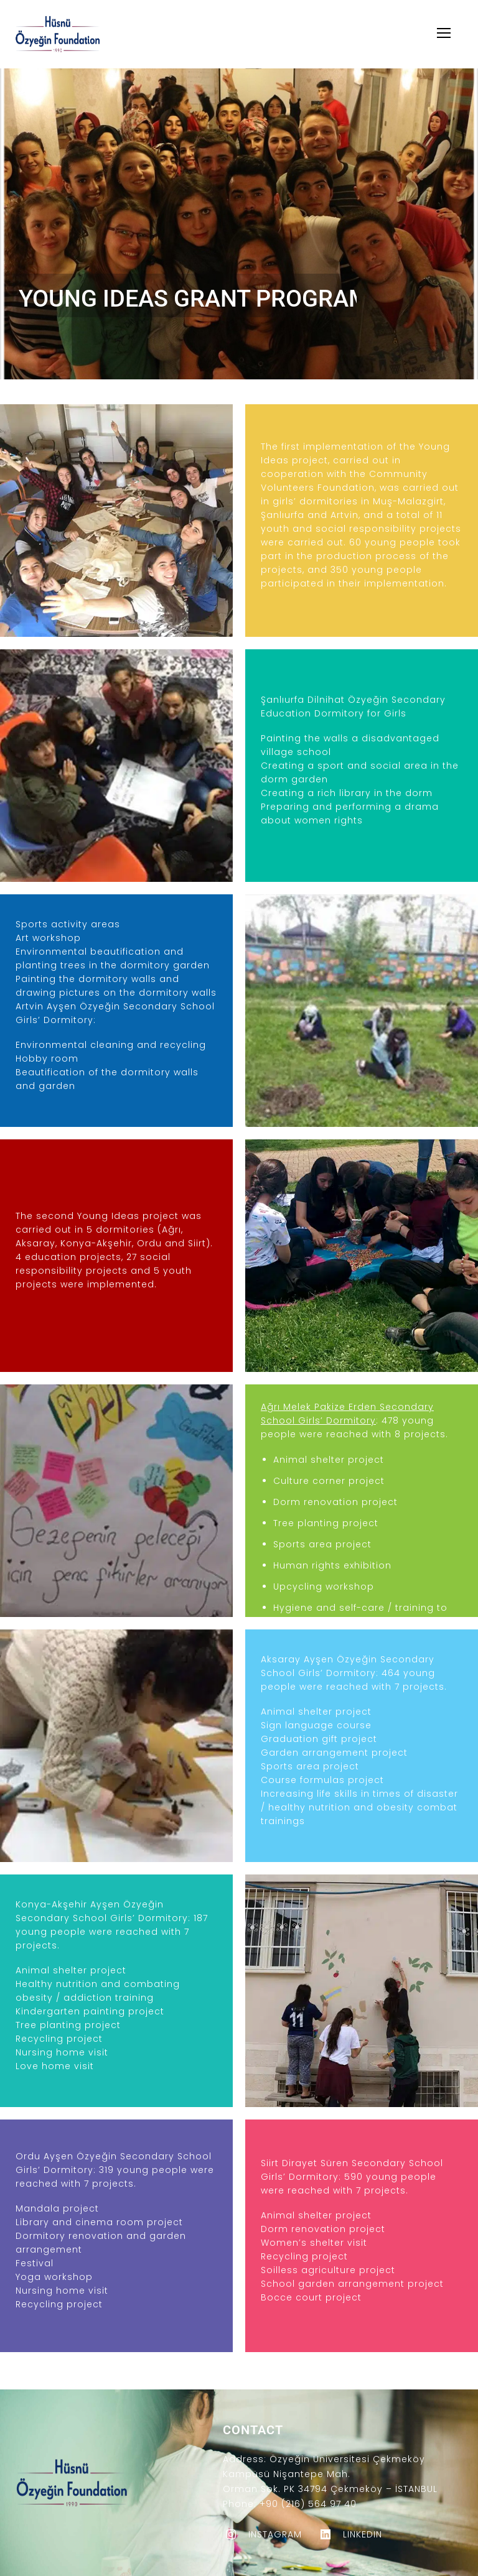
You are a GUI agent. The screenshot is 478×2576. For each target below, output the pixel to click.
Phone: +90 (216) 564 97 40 (290, 2504)
